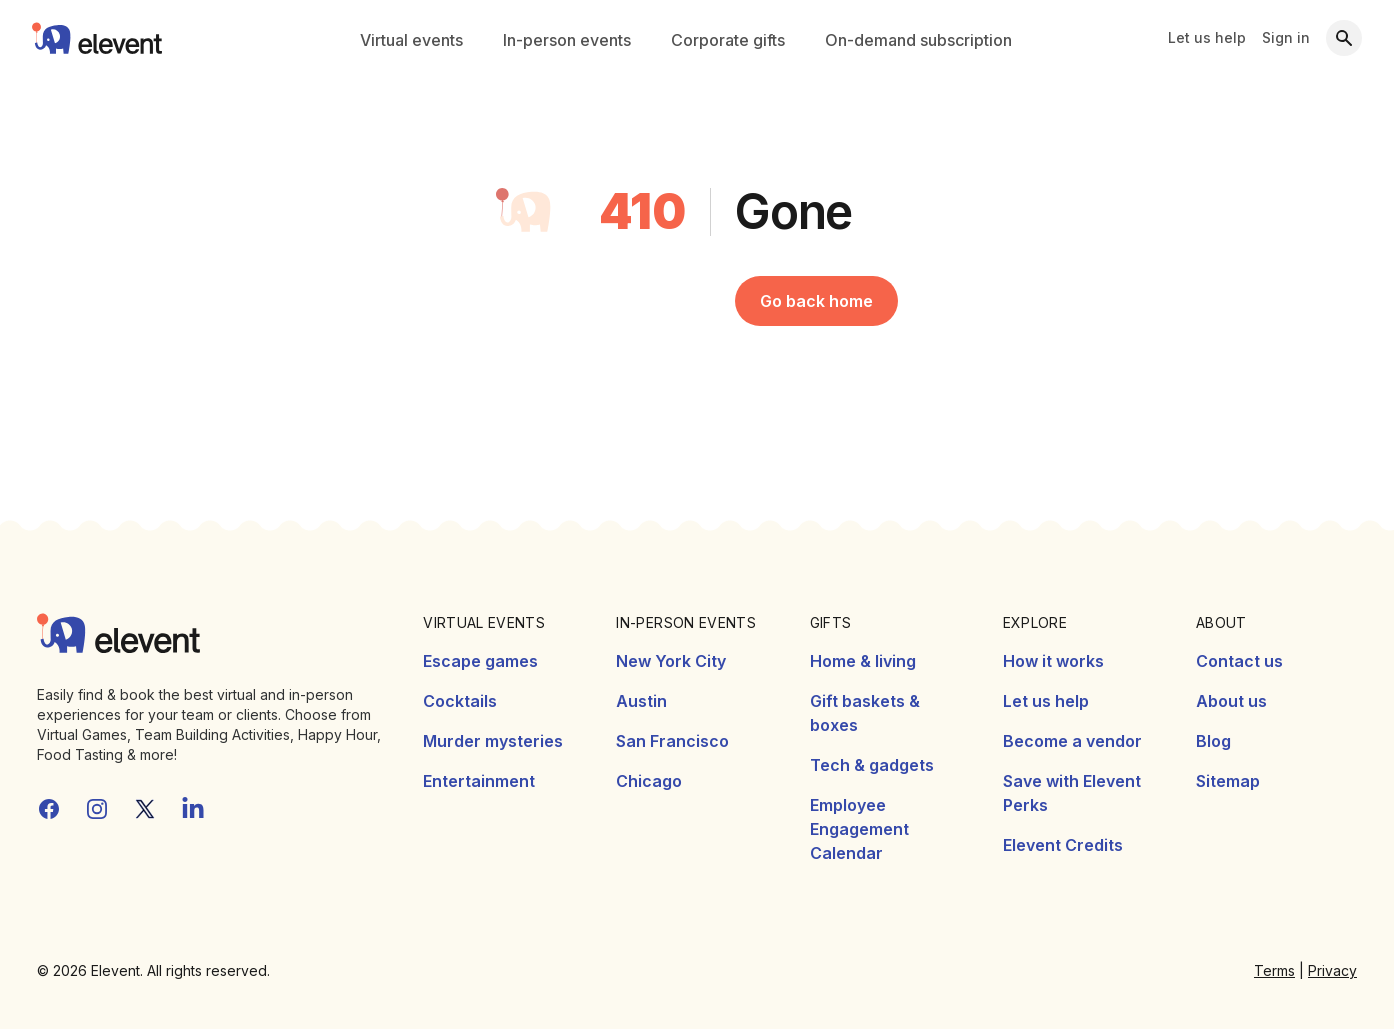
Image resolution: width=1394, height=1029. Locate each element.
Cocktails (460, 701)
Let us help (1207, 37)
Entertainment (479, 781)
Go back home (816, 301)
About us (1231, 701)
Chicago (649, 781)
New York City (671, 661)
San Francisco (672, 741)
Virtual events (411, 40)
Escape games (480, 661)
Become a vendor (1072, 741)
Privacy (1332, 970)
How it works (1053, 661)
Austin (641, 701)
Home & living (863, 661)
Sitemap (1228, 781)
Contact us (1239, 661)
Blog (1213, 741)
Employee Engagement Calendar (859, 829)
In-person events (567, 40)
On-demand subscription (918, 40)
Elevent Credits (1063, 845)
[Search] (1344, 38)
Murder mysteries (493, 741)
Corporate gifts (728, 40)
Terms (1274, 970)
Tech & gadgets (872, 765)
